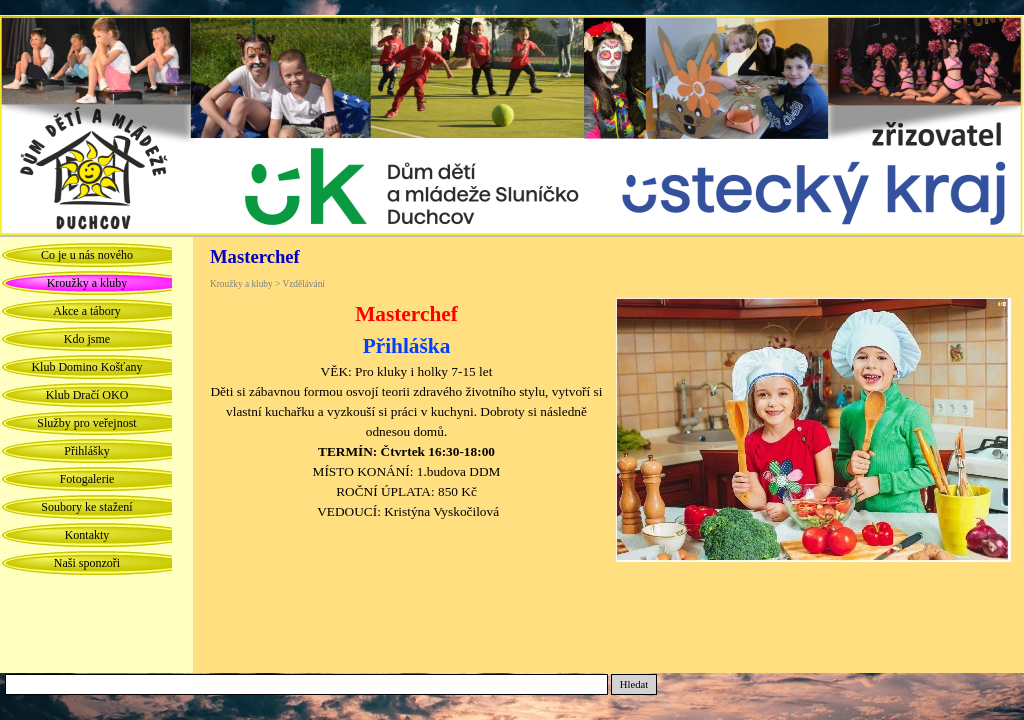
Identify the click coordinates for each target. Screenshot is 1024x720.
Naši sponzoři (87, 563)
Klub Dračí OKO (87, 395)
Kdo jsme (87, 339)
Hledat (634, 684)
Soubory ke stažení (86, 507)
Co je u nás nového (87, 255)
